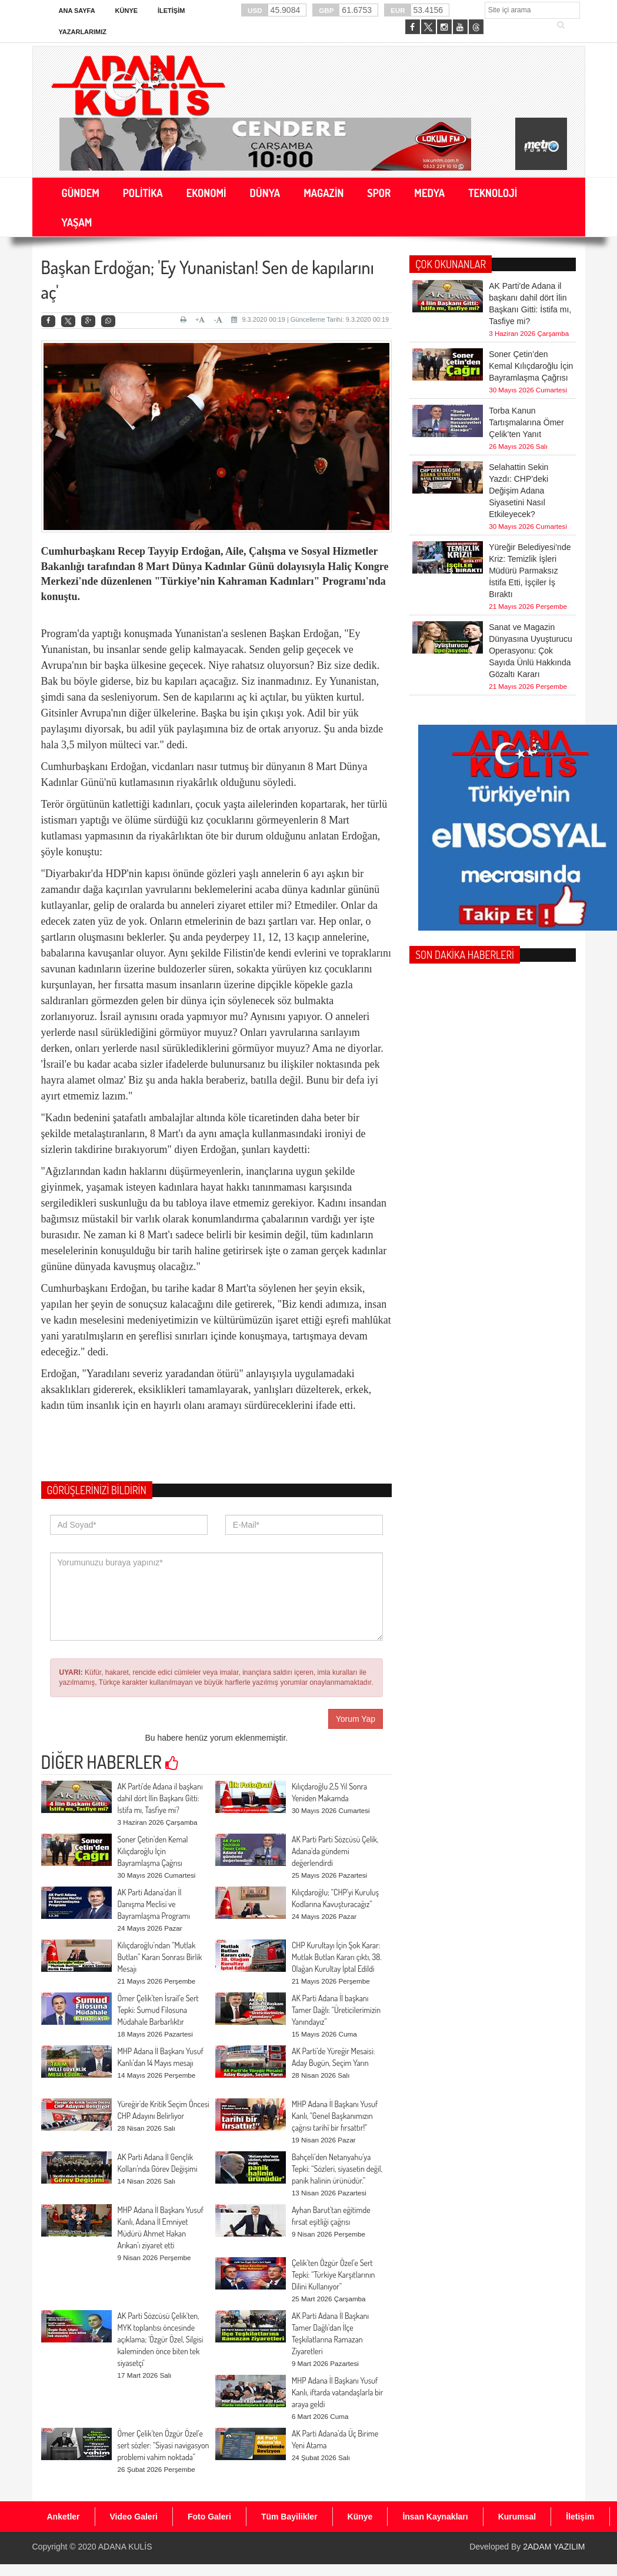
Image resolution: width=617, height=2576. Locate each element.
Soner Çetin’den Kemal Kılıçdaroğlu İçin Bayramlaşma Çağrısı (153, 1851)
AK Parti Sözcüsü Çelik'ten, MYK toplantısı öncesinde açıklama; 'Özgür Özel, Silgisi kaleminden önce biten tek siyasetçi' (161, 2339)
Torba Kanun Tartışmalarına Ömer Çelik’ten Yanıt (526, 375)
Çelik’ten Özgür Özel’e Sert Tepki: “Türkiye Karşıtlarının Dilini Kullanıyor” (333, 2274)
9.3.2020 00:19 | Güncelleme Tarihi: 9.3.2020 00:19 (310, 319)
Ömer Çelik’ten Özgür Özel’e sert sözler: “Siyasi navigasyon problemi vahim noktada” (163, 2445)
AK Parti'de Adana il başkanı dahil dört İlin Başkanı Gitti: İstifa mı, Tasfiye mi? (160, 1798)
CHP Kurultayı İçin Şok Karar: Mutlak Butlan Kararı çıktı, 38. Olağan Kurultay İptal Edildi (337, 1957)
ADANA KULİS (125, 2546)
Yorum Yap (355, 1719)
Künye (126, 10)
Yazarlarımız (82, 31)
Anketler (63, 2516)
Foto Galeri (209, 2516)
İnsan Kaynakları (435, 2516)
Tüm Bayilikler (289, 2516)
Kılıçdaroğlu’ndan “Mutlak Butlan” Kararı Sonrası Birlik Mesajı (160, 1957)
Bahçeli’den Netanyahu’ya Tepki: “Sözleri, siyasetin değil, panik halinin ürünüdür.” (337, 2168)
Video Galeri (134, 2516)
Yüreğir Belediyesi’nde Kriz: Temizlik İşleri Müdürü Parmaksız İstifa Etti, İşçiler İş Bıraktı (530, 501)
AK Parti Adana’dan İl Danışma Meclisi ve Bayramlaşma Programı (154, 1904)
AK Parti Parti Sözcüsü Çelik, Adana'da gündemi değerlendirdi (335, 1851)
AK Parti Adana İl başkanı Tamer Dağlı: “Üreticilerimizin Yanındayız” (336, 2010)
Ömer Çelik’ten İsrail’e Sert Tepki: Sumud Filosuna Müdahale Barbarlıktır (158, 2010)
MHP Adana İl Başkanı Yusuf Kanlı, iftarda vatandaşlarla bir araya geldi (337, 2392)
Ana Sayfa (77, 10)
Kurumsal (517, 2516)
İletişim (171, 10)
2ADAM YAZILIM (554, 2546)
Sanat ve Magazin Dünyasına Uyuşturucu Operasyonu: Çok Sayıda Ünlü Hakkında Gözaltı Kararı (530, 581)
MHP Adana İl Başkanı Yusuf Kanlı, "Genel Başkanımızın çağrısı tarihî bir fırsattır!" (335, 2115)
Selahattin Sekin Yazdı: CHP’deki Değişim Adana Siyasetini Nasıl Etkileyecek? (518, 421)
